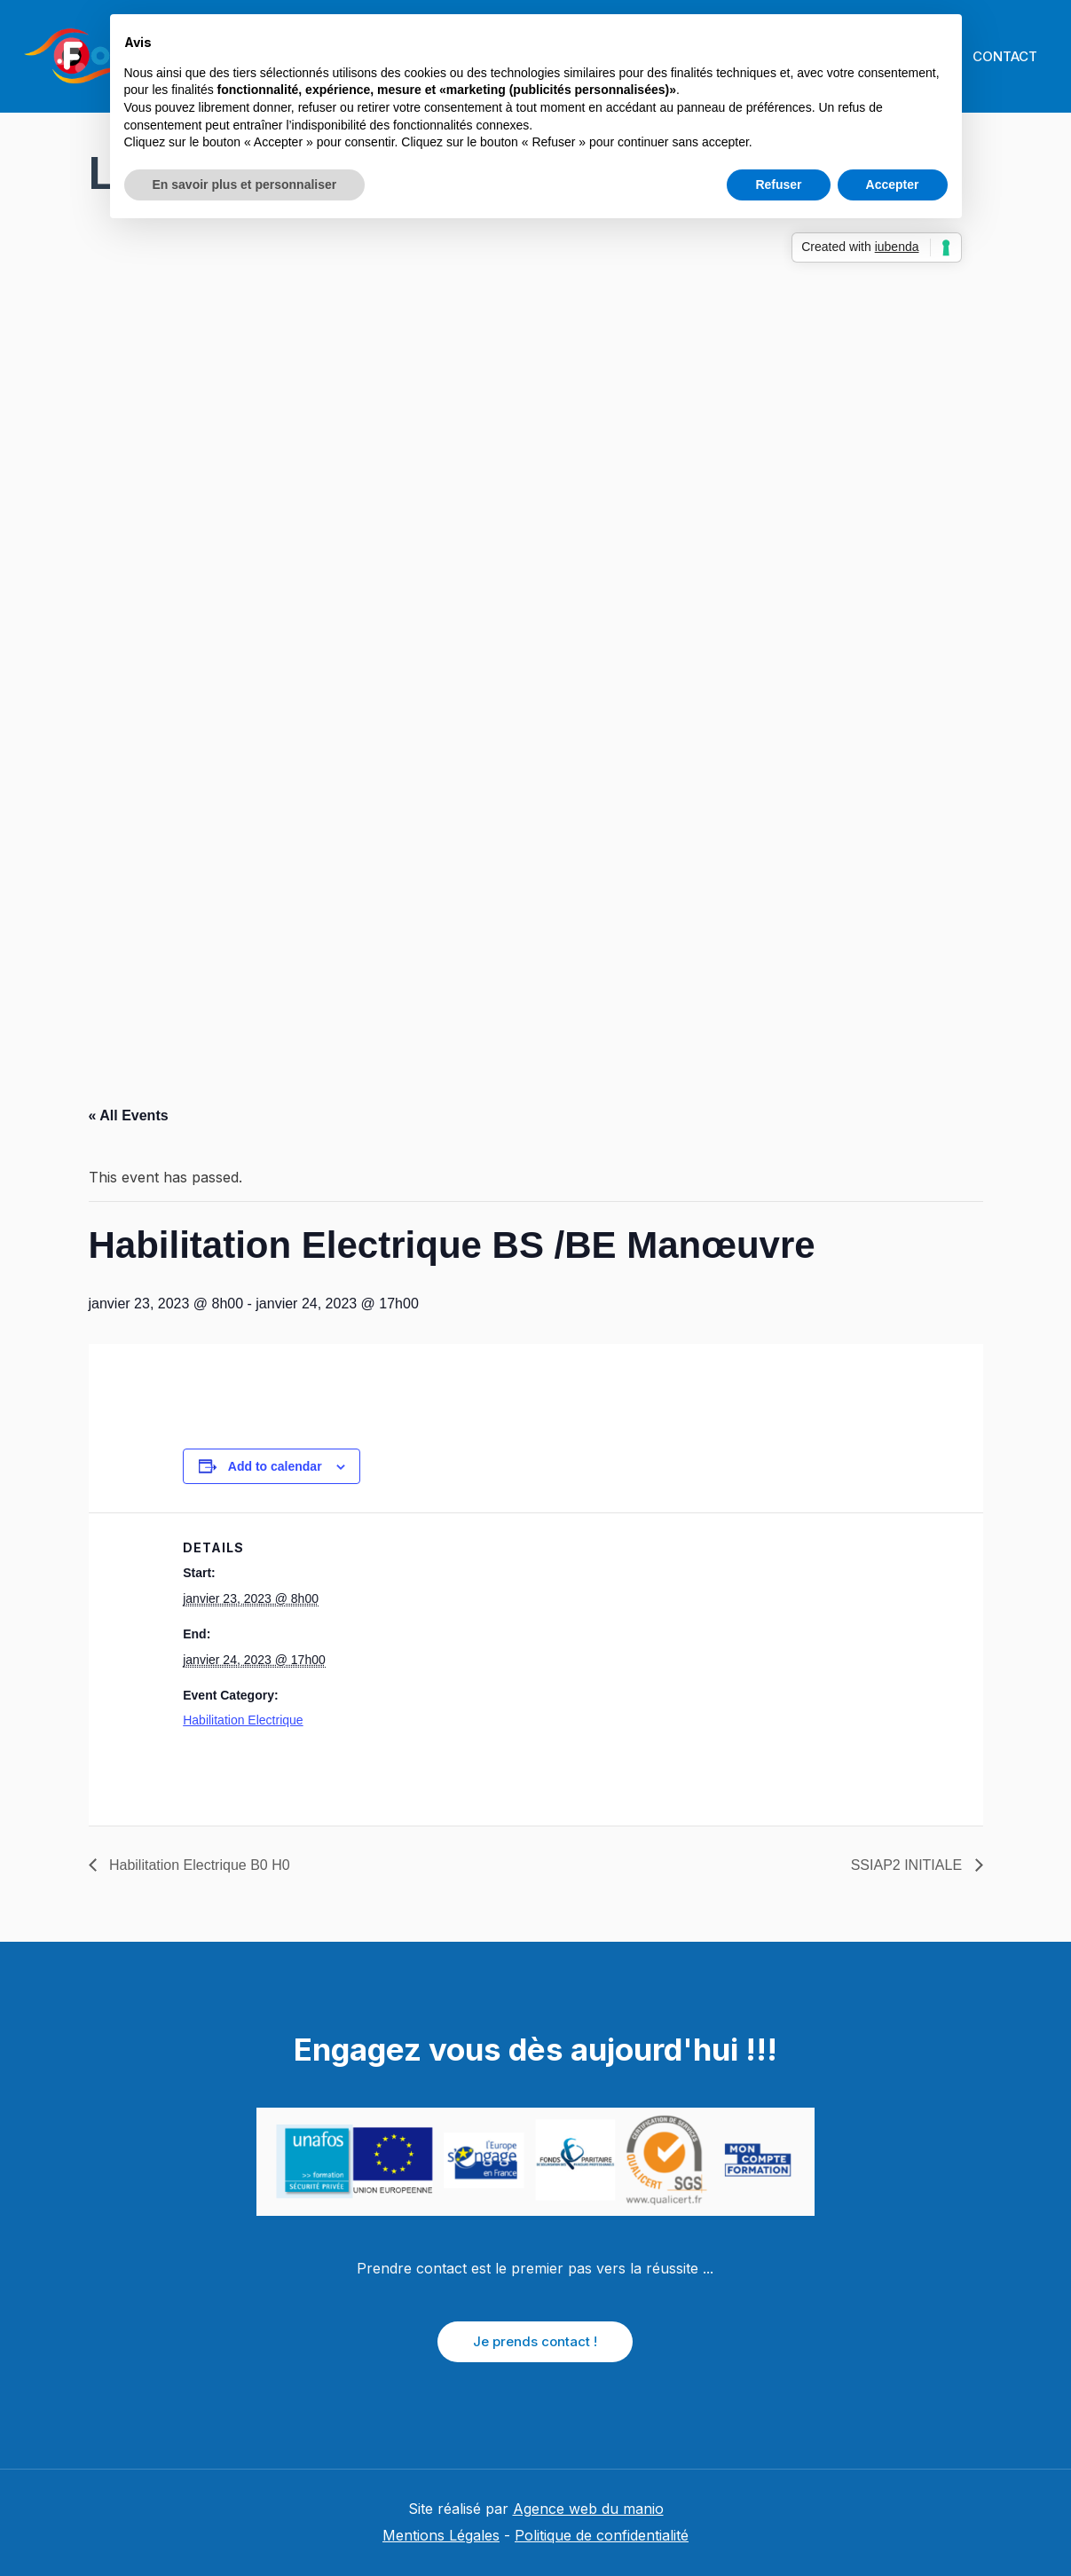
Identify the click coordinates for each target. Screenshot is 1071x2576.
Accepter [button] (892, 184)
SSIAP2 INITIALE (908, 1865)
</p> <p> (536, 643)
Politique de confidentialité (602, 2535)
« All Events (129, 1115)
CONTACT (999, 56)
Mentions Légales (441, 2535)
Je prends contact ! (535, 2341)
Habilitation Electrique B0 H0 (198, 1865)
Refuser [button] (778, 184)
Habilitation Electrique (243, 1720)
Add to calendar (275, 1466)
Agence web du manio (588, 2508)
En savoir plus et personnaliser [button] (245, 184)
